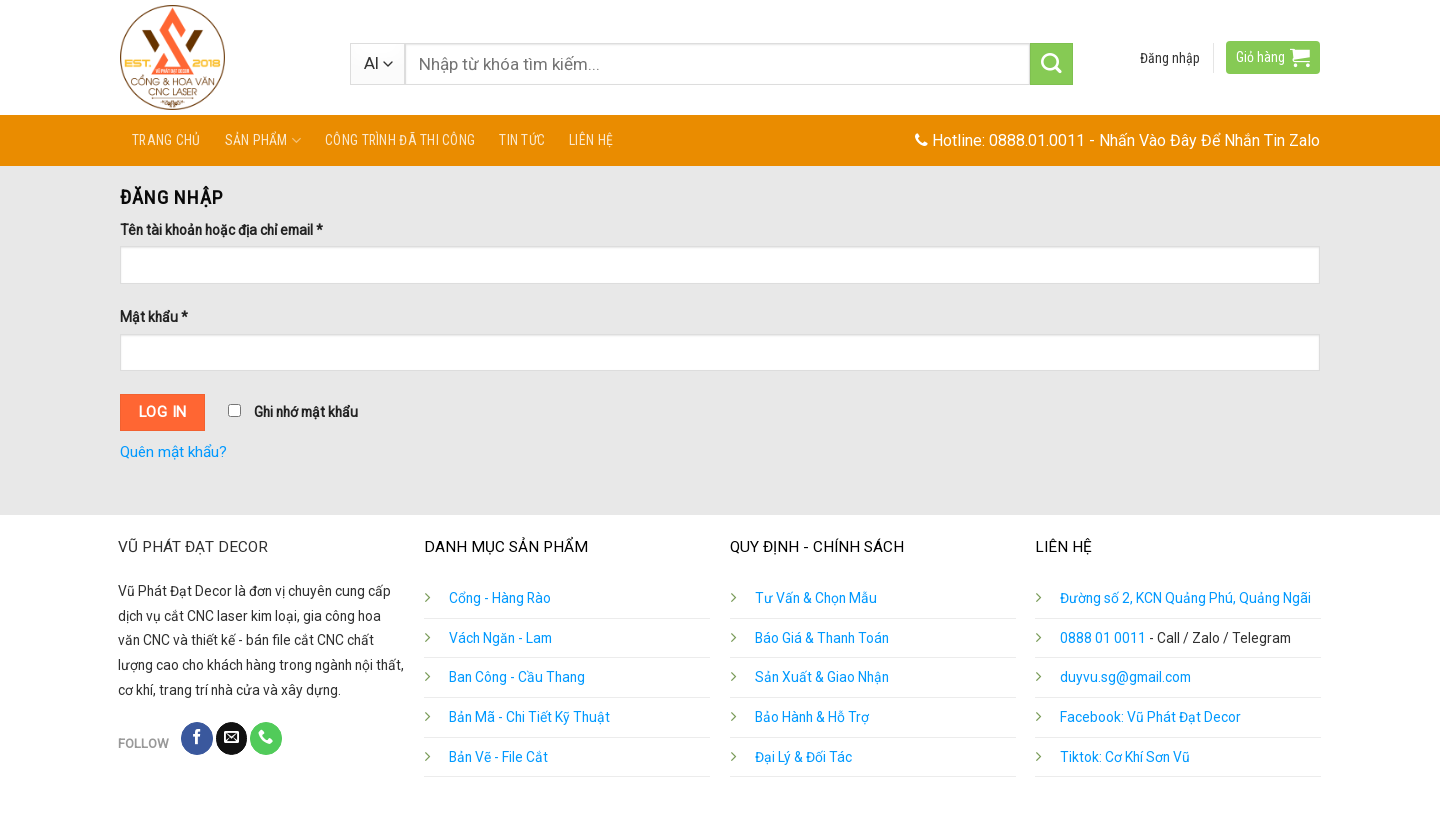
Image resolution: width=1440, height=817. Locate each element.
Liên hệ (591, 140)
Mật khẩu (154, 317)
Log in (163, 412)
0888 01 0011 (1103, 638)
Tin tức (522, 140)
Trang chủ (166, 140)
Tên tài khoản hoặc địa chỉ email (221, 230)
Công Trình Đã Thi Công (400, 140)
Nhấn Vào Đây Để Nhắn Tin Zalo (1209, 140)
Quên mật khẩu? (173, 452)
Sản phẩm (263, 140)
